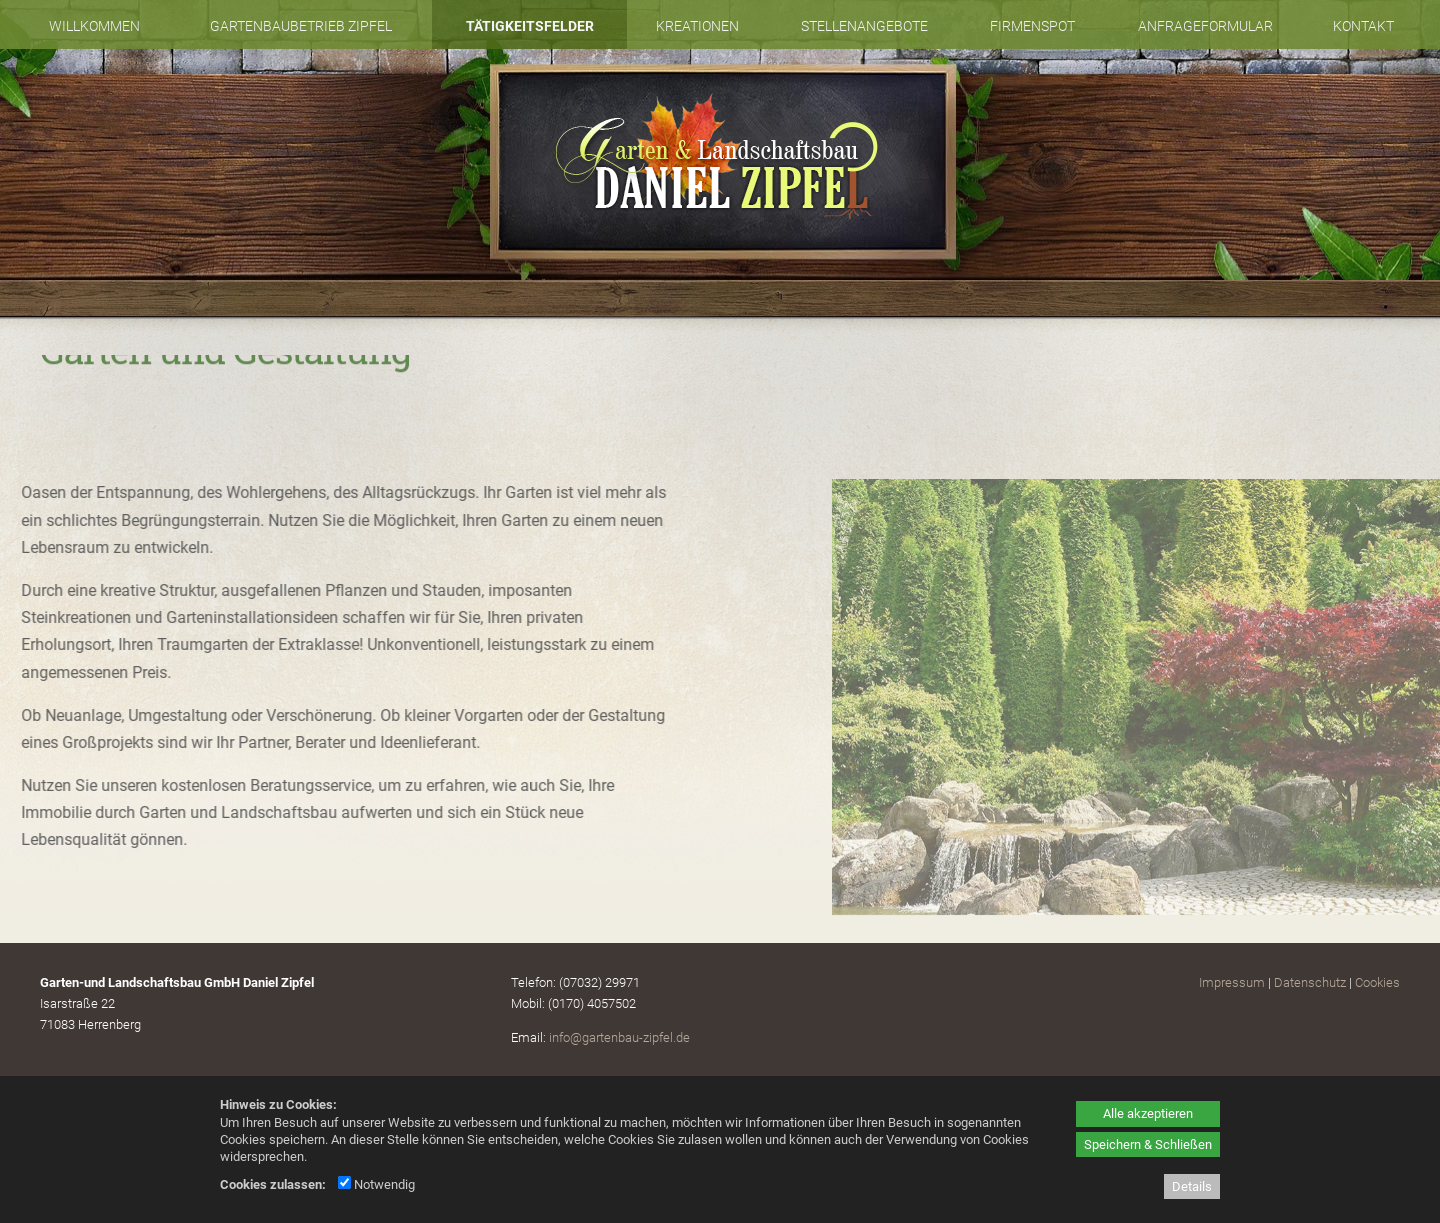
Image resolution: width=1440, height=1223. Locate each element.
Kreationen (697, 26)
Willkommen (94, 26)
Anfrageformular (1205, 26)
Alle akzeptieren (1148, 1113)
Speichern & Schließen (1148, 1144)
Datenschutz (1310, 982)
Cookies (1377, 982)
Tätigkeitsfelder (530, 26)
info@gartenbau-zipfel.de (619, 1037)
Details (1192, 1186)
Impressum (1232, 982)
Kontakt (1363, 26)
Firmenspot (1032, 26)
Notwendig (376, 1184)
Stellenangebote (864, 26)
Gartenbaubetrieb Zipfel (301, 26)
